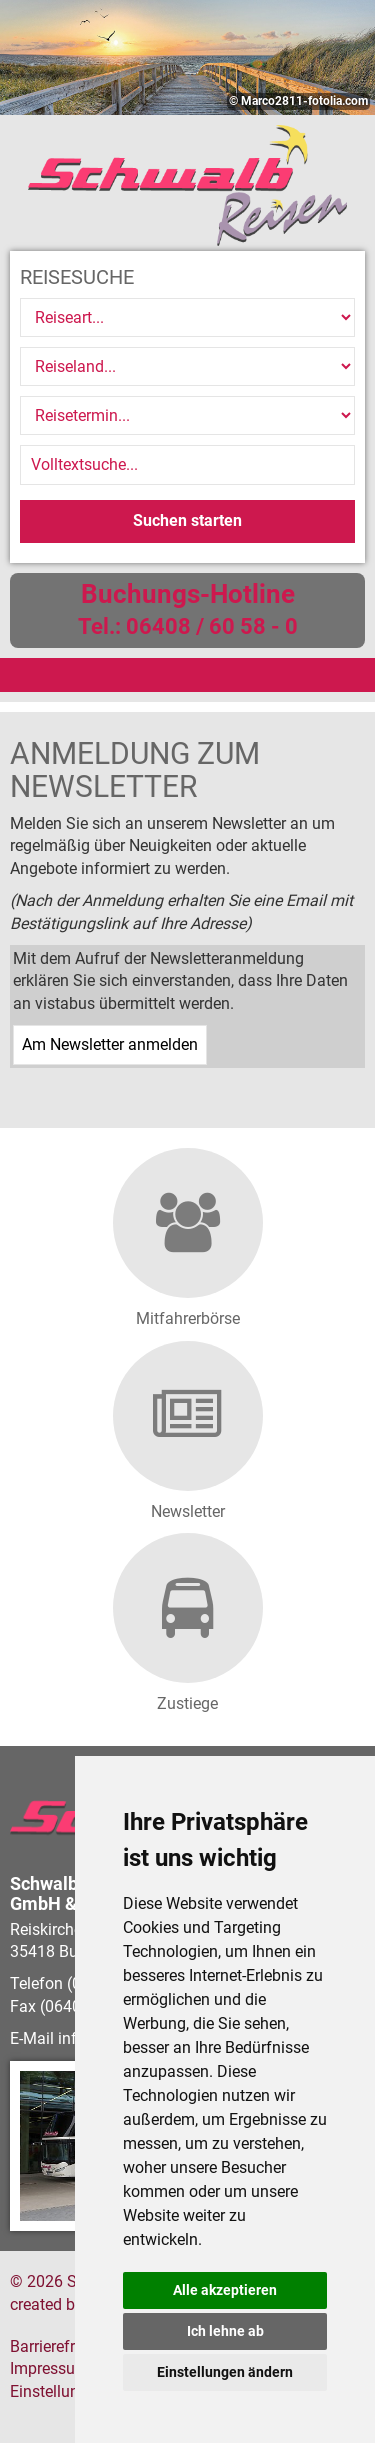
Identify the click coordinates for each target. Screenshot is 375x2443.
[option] (187, 57)
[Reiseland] (187, 366)
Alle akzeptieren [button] (225, 2290)
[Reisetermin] (187, 415)
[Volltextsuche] (187, 465)
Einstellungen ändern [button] (225, 2372)
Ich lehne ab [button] (225, 2331)
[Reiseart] (187, 317)
